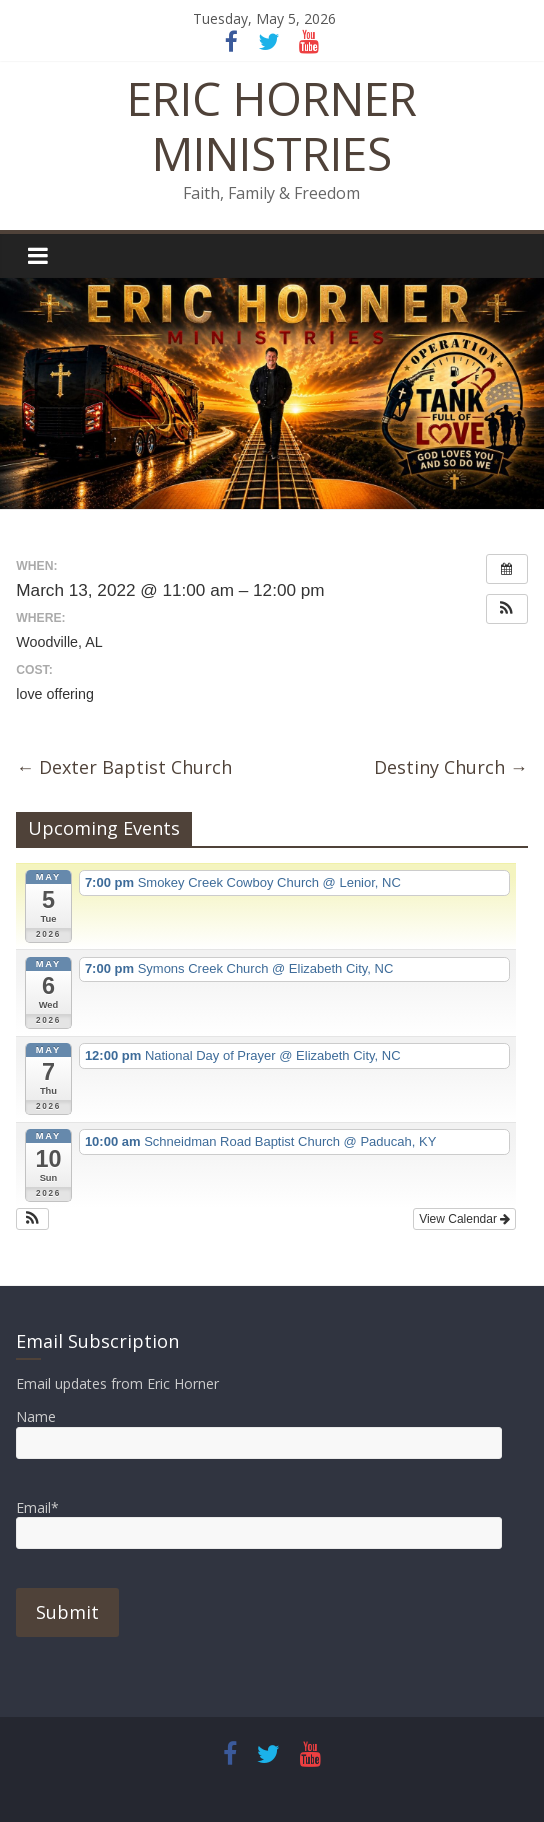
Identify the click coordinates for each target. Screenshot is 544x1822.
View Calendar (464, 1219)
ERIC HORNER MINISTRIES (272, 125)
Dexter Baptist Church (124, 767)
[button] (507, 609)
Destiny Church (451, 767)
